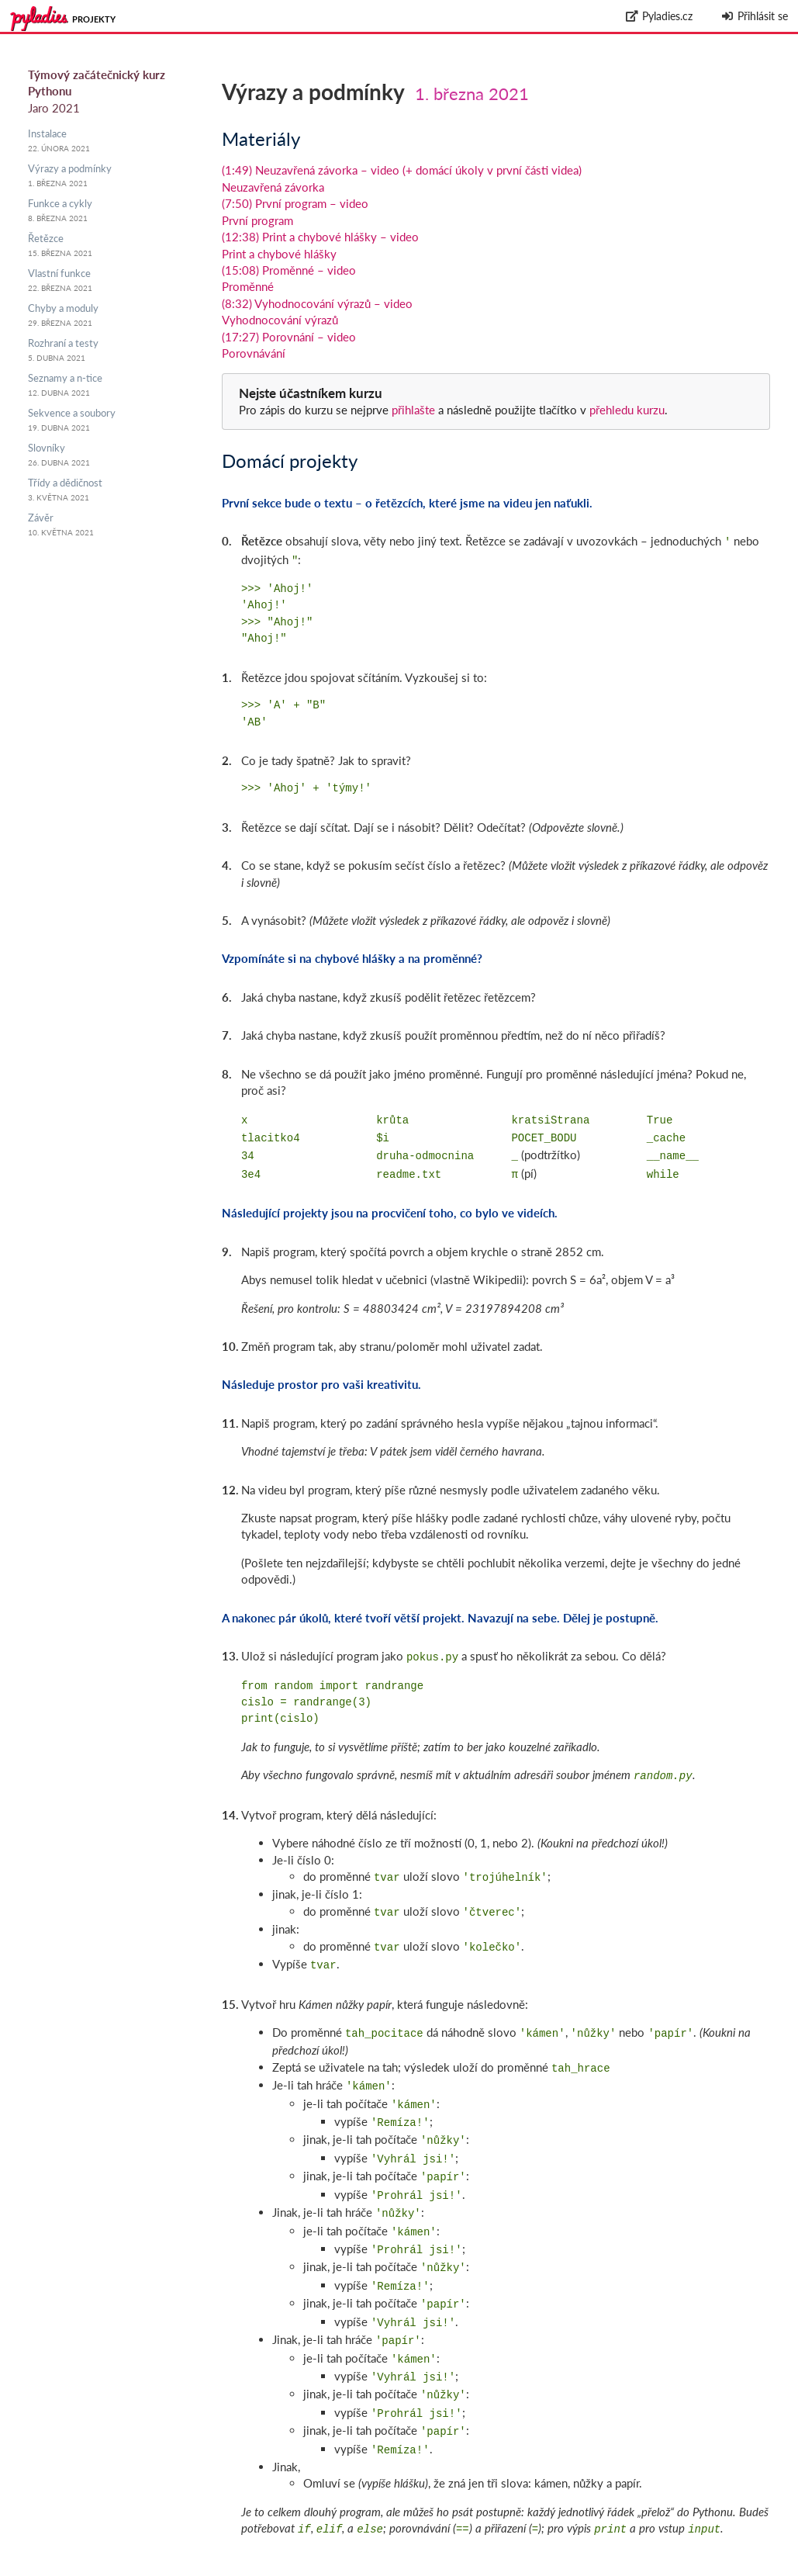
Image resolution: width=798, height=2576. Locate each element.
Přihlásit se (754, 16)
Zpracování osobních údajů (730, 2568)
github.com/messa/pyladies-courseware (673, 2551)
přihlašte (413, 410)
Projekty (94, 19)
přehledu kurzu (625, 410)
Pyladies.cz (659, 16)
